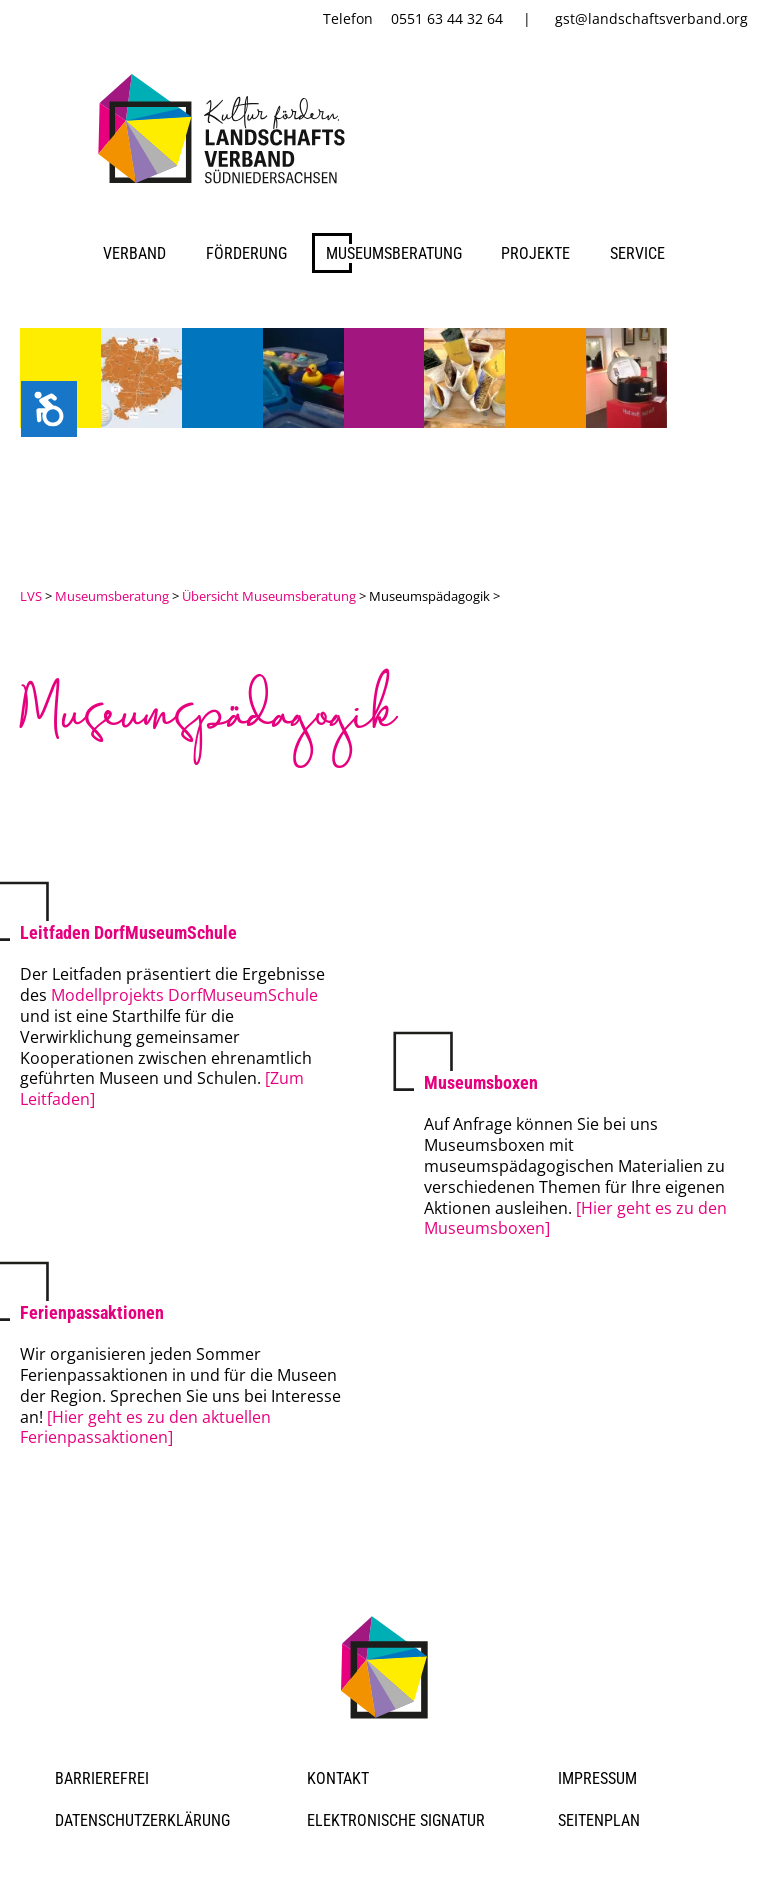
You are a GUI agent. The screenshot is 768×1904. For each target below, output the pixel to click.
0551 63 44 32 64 (447, 18)
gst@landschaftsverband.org (651, 18)
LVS (31, 596)
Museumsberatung (394, 253)
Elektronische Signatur (396, 1820)
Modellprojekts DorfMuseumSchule (184, 995)
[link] (225, 187)
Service (637, 253)
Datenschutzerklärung (142, 1820)
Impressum (597, 1778)
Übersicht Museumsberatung (269, 596)
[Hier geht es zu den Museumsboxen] (575, 1218)
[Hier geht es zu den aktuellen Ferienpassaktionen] (145, 1427)
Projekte (535, 253)
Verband (134, 253)
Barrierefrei (102, 1778)
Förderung (246, 253)
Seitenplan (599, 1820)
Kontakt (338, 1778)
